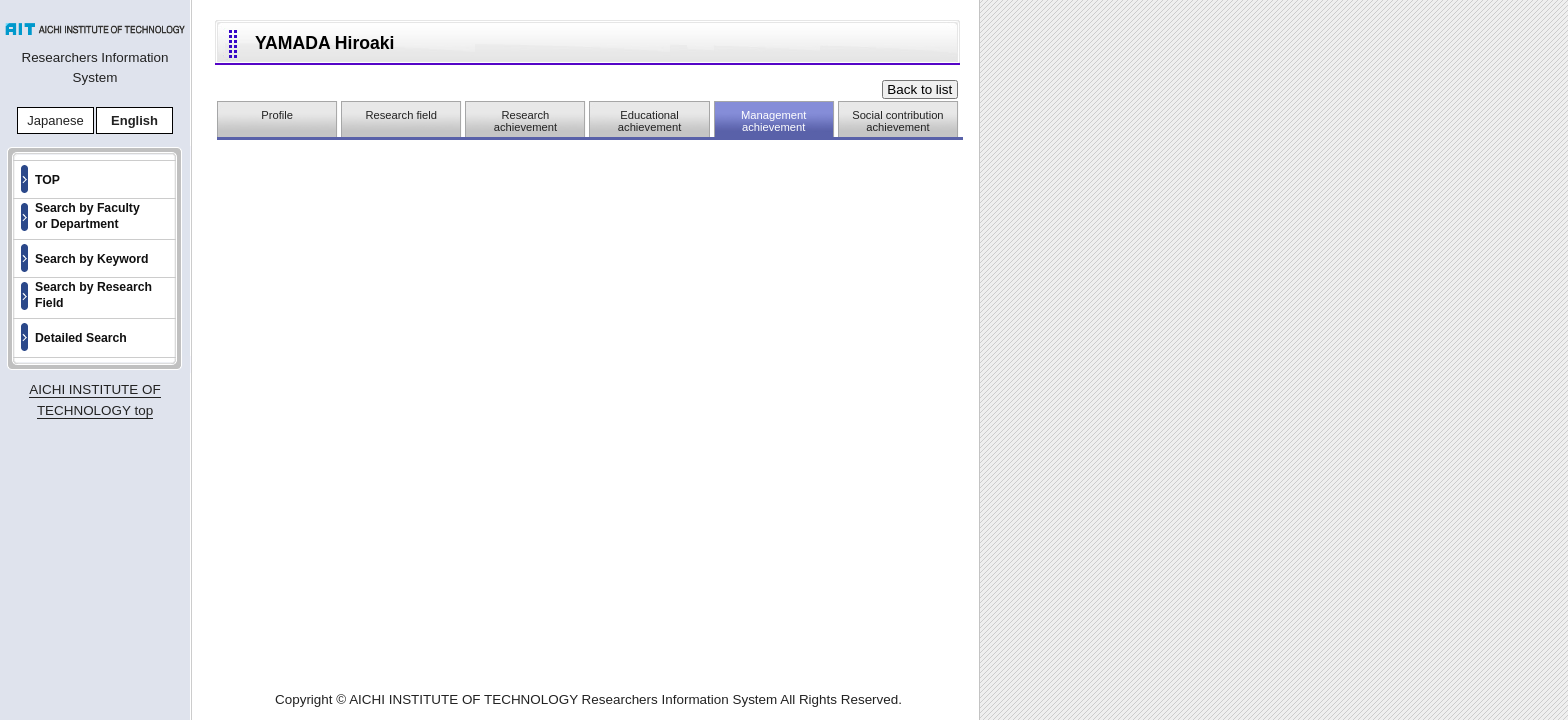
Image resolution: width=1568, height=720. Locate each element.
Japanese (55, 120)
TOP (47, 180)
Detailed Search (81, 338)
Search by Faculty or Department (87, 216)
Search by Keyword (92, 259)
